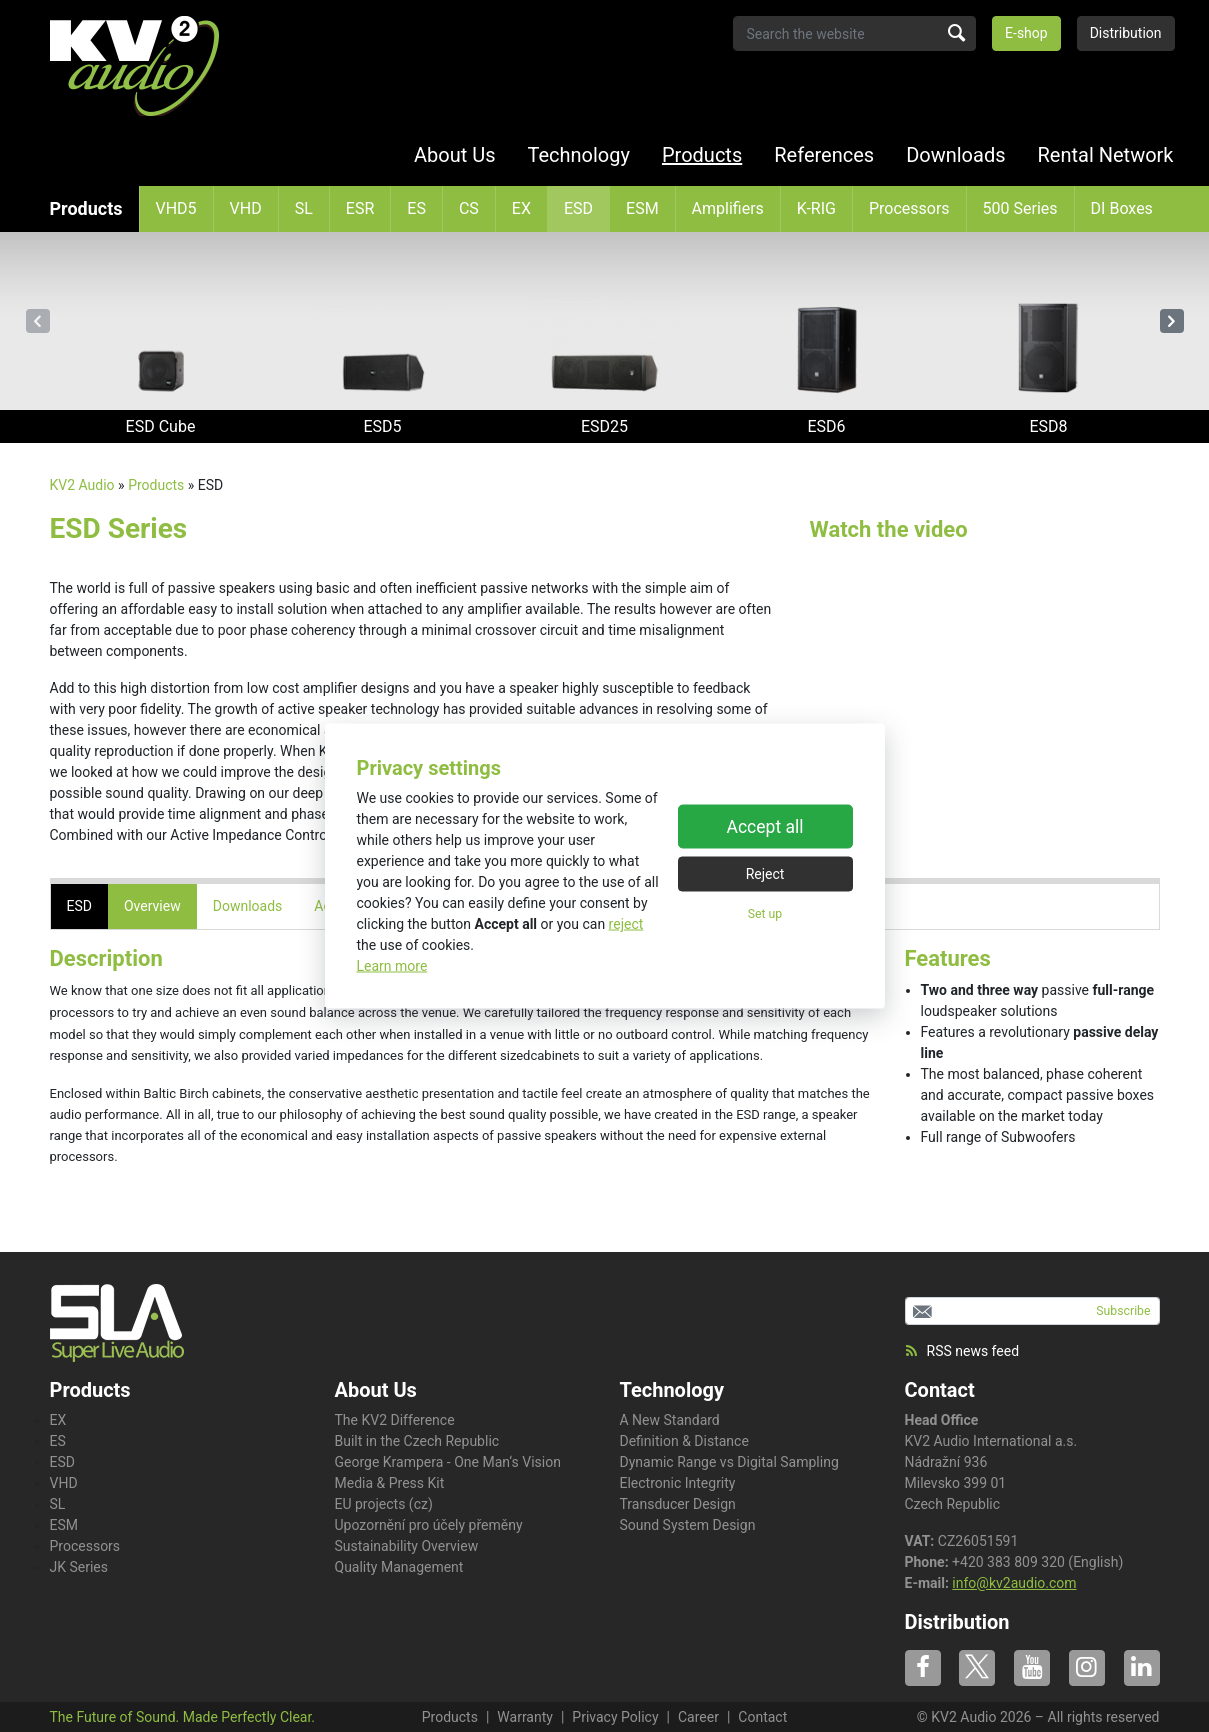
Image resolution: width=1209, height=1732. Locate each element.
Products (702, 155)
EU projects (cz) (384, 1504)
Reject (765, 873)
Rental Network (1106, 155)
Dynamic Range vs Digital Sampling (729, 1462)
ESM (642, 208)
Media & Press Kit (390, 1483)
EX (521, 208)
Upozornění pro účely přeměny (429, 1525)
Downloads (955, 155)
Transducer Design (678, 1504)
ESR (360, 208)
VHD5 (176, 208)
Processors (909, 208)
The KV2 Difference (395, 1420)
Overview (152, 906)
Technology (579, 155)
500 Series (1020, 208)
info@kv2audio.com (1014, 1583)
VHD (246, 208)
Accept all (765, 826)
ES (416, 208)
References (824, 155)
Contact (940, 1390)
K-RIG (816, 208)
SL (304, 208)
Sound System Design (688, 1525)
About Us (455, 155)
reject (626, 924)
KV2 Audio (82, 485)
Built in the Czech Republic (417, 1441)
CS (469, 208)
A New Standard (670, 1420)
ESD (578, 208)
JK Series (79, 1567)
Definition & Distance (684, 1441)
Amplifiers (728, 208)
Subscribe (1123, 1311)
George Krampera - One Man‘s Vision (448, 1462)
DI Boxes (1122, 208)
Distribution (1126, 33)
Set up (765, 913)
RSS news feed (962, 1351)
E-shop (1026, 33)
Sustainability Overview (407, 1546)
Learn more (392, 966)
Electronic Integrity (678, 1483)
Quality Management (399, 1567)
